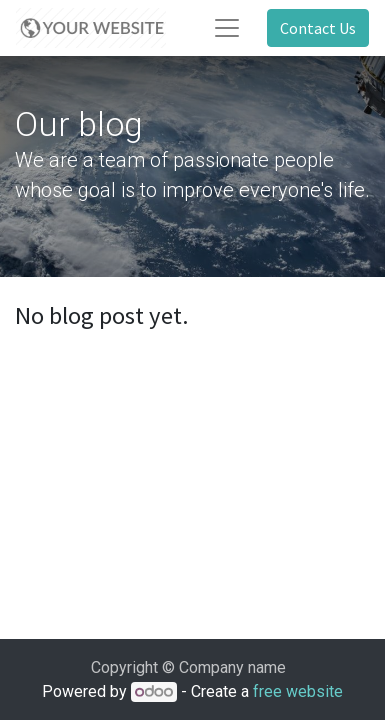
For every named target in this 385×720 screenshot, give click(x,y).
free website (298, 691)
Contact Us (318, 28)
